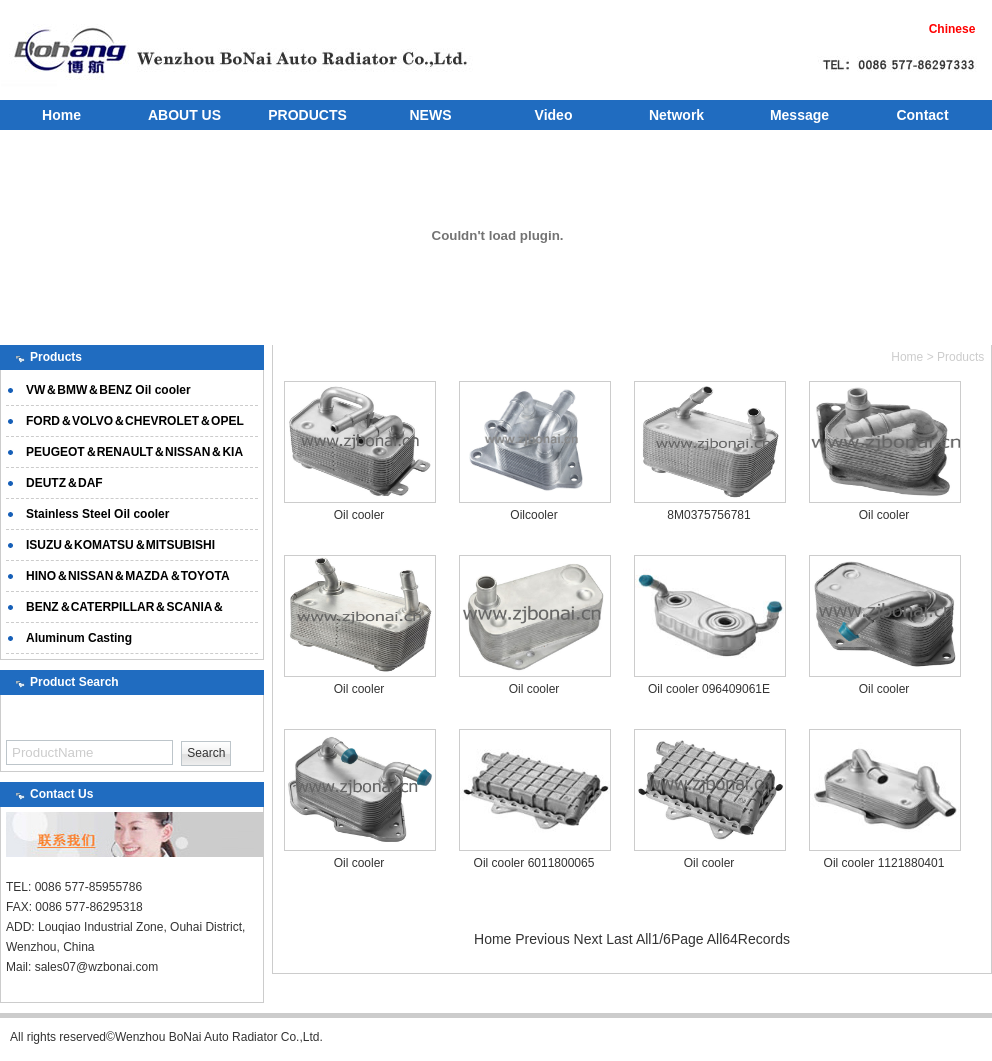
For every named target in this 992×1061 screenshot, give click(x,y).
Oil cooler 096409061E (709, 689)
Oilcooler (533, 515)
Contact (922, 115)
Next (588, 939)
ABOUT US (184, 115)
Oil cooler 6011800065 (534, 863)
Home (61, 115)
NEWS (431, 115)
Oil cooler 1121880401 (884, 863)
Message (799, 115)
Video (554, 115)
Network (676, 115)
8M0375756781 (708, 515)
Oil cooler (359, 515)
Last (619, 939)
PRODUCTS (307, 115)
